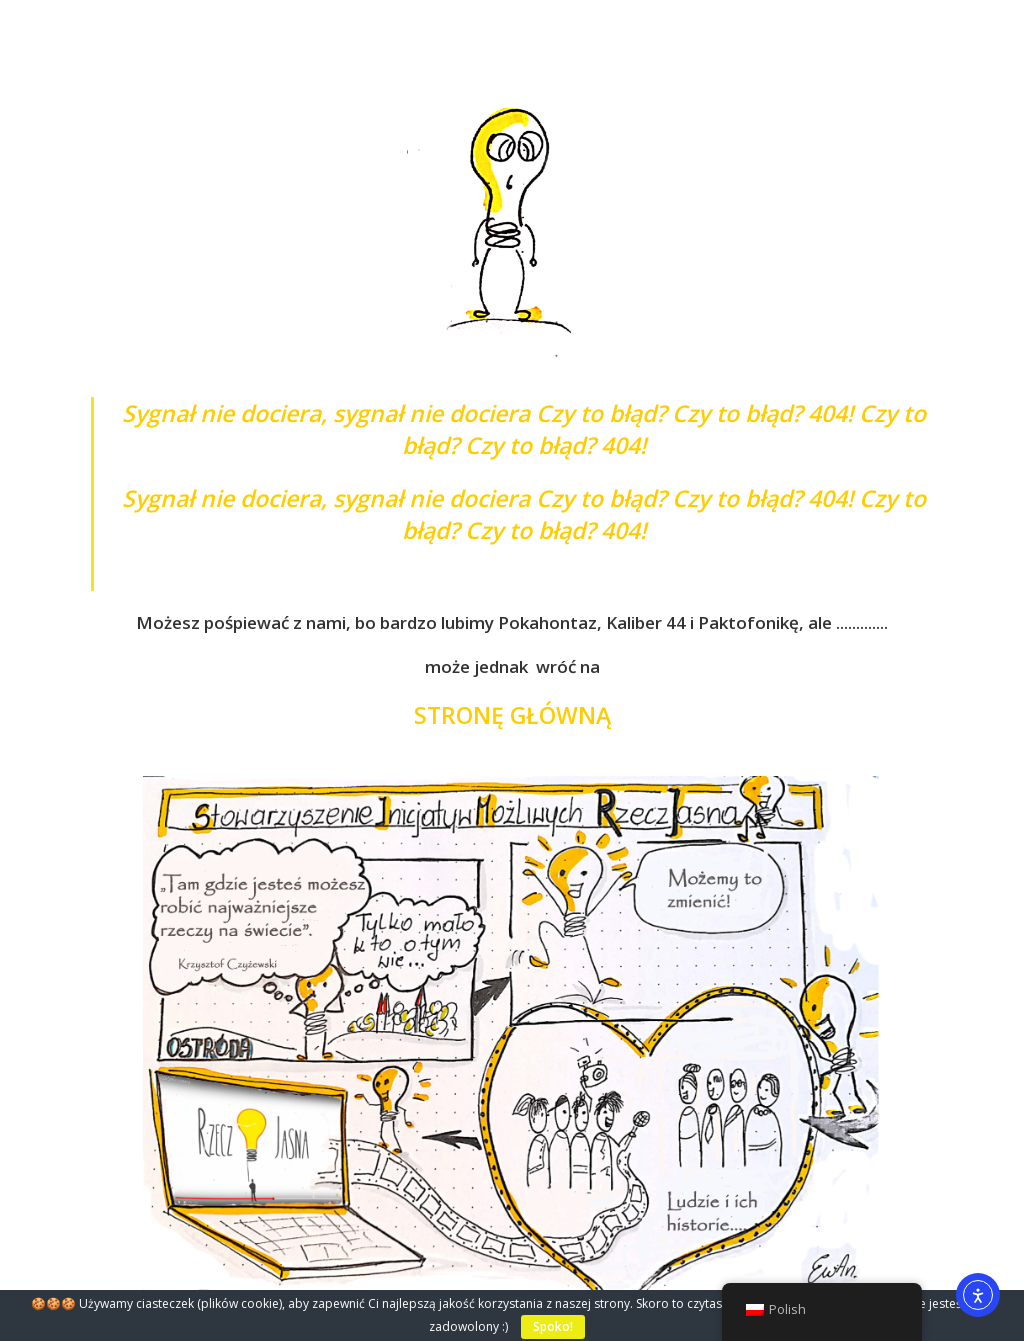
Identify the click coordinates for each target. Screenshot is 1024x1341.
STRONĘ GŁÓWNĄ (512, 715)
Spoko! (553, 1326)
